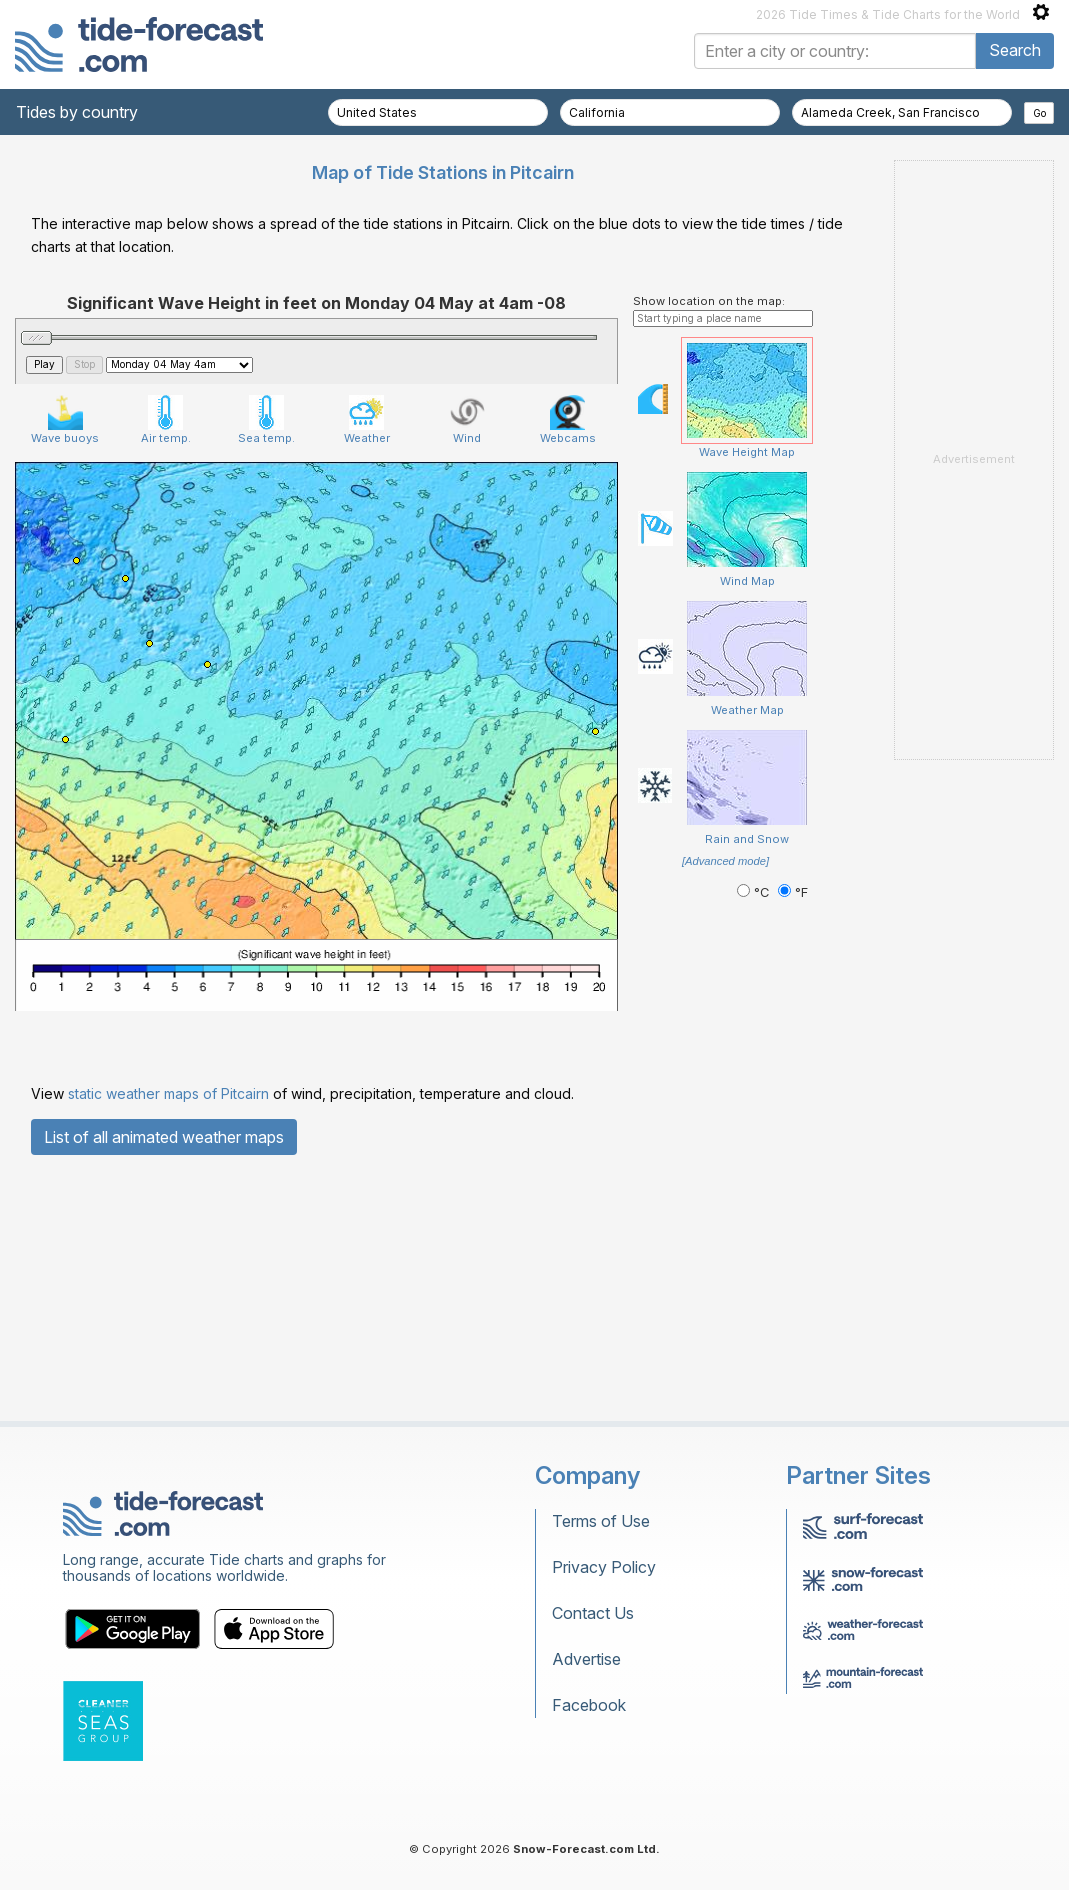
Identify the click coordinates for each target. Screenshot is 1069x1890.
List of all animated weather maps (164, 1137)
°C (755, 892)
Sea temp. (266, 420)
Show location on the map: (709, 301)
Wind (467, 420)
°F (793, 892)
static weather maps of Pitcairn (168, 1093)
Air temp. (166, 420)
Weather (367, 420)
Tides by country (77, 112)
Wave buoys (65, 420)
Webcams (568, 420)
